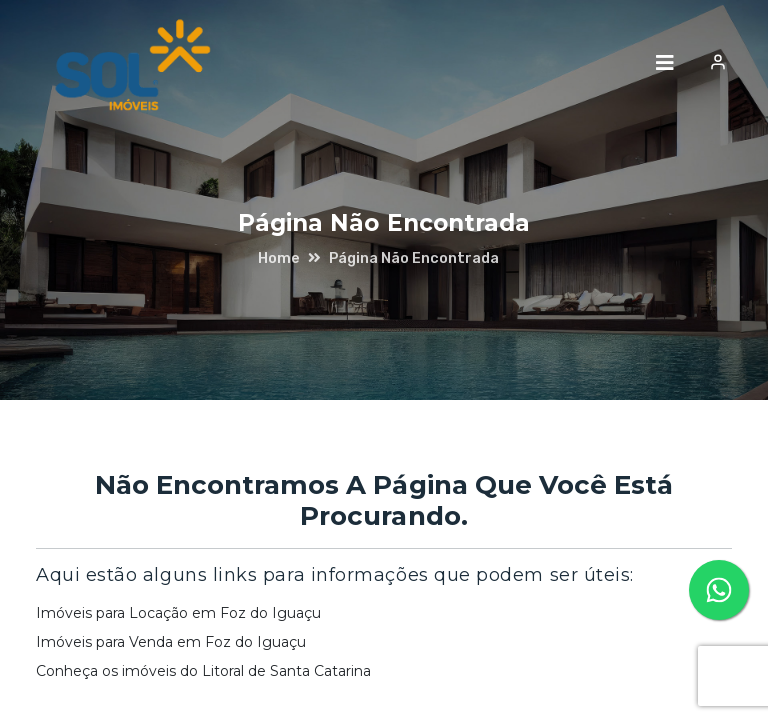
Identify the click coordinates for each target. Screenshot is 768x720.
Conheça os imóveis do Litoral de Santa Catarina (203, 671)
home (279, 258)
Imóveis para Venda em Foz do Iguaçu (171, 642)
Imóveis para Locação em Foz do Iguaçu (178, 613)
